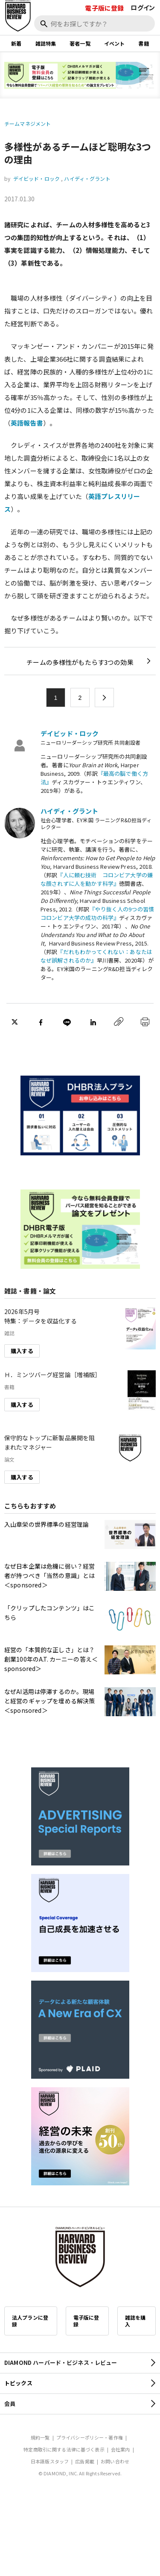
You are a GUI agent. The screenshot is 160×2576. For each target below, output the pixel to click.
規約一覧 (40, 2437)
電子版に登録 (104, 7)
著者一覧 (80, 43)
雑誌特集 (45, 43)
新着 (16, 43)
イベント (114, 43)
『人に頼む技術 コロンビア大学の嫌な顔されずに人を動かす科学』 (97, 879)
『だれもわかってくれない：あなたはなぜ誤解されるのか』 (96, 956)
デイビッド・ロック (36, 178)
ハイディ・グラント (87, 178)
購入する (22, 1351)
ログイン (143, 7)
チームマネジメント (27, 123)
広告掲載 (84, 2461)
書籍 (143, 43)
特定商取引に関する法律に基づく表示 (64, 2449)
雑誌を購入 (135, 2321)
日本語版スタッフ (50, 2461)
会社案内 (120, 2449)
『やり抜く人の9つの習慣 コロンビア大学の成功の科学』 (97, 913)
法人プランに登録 (30, 2321)
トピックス (18, 2383)
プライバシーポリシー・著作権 (89, 2437)
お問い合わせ (115, 2461)
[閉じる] (143, 35)
